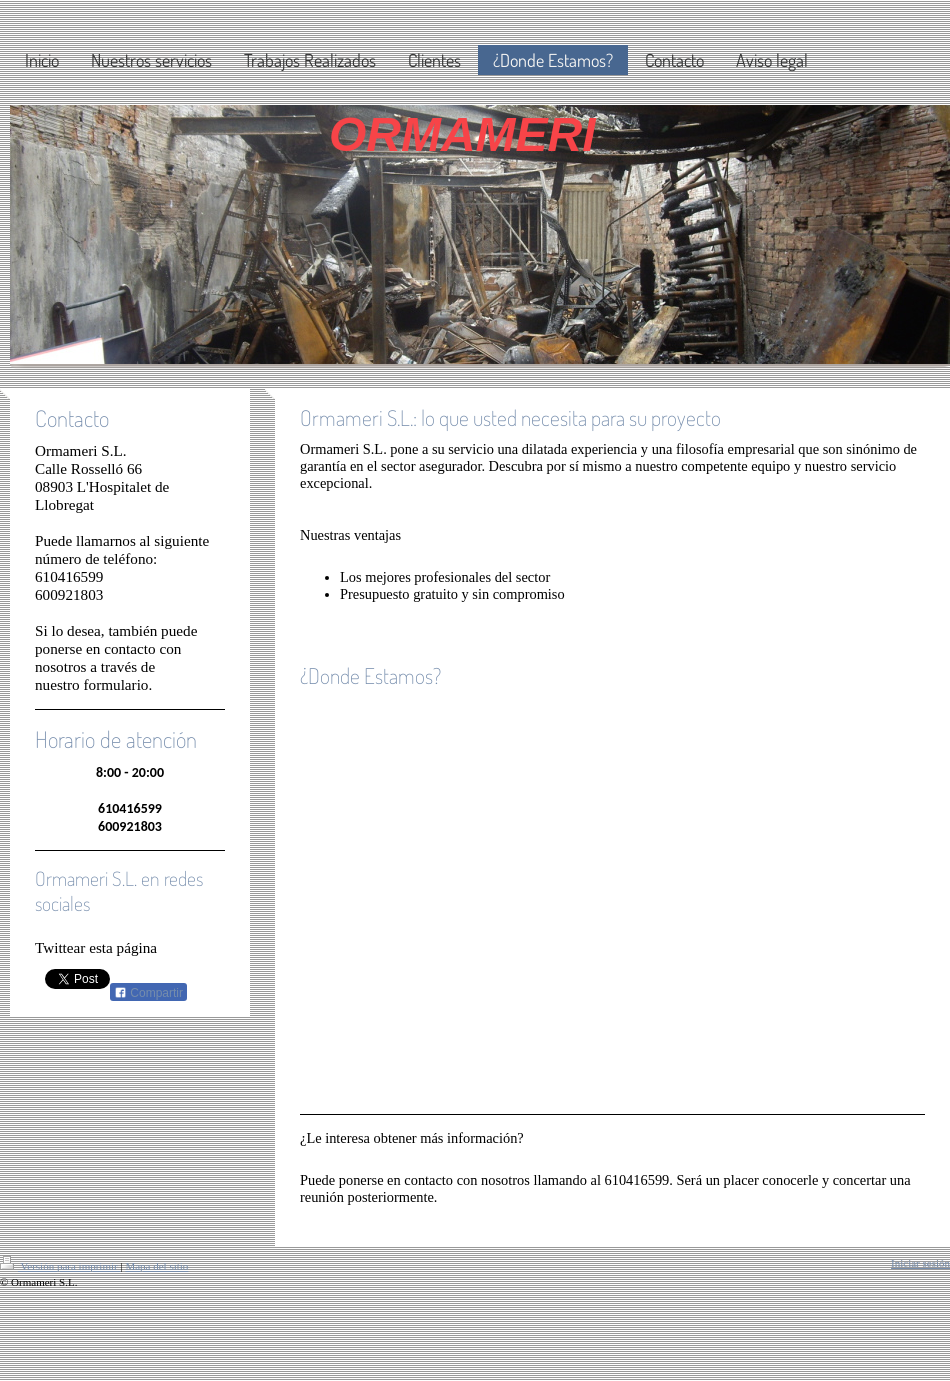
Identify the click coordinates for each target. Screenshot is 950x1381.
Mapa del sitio (156, 1266)
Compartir (148, 993)
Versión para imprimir (60, 1266)
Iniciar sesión (920, 1263)
